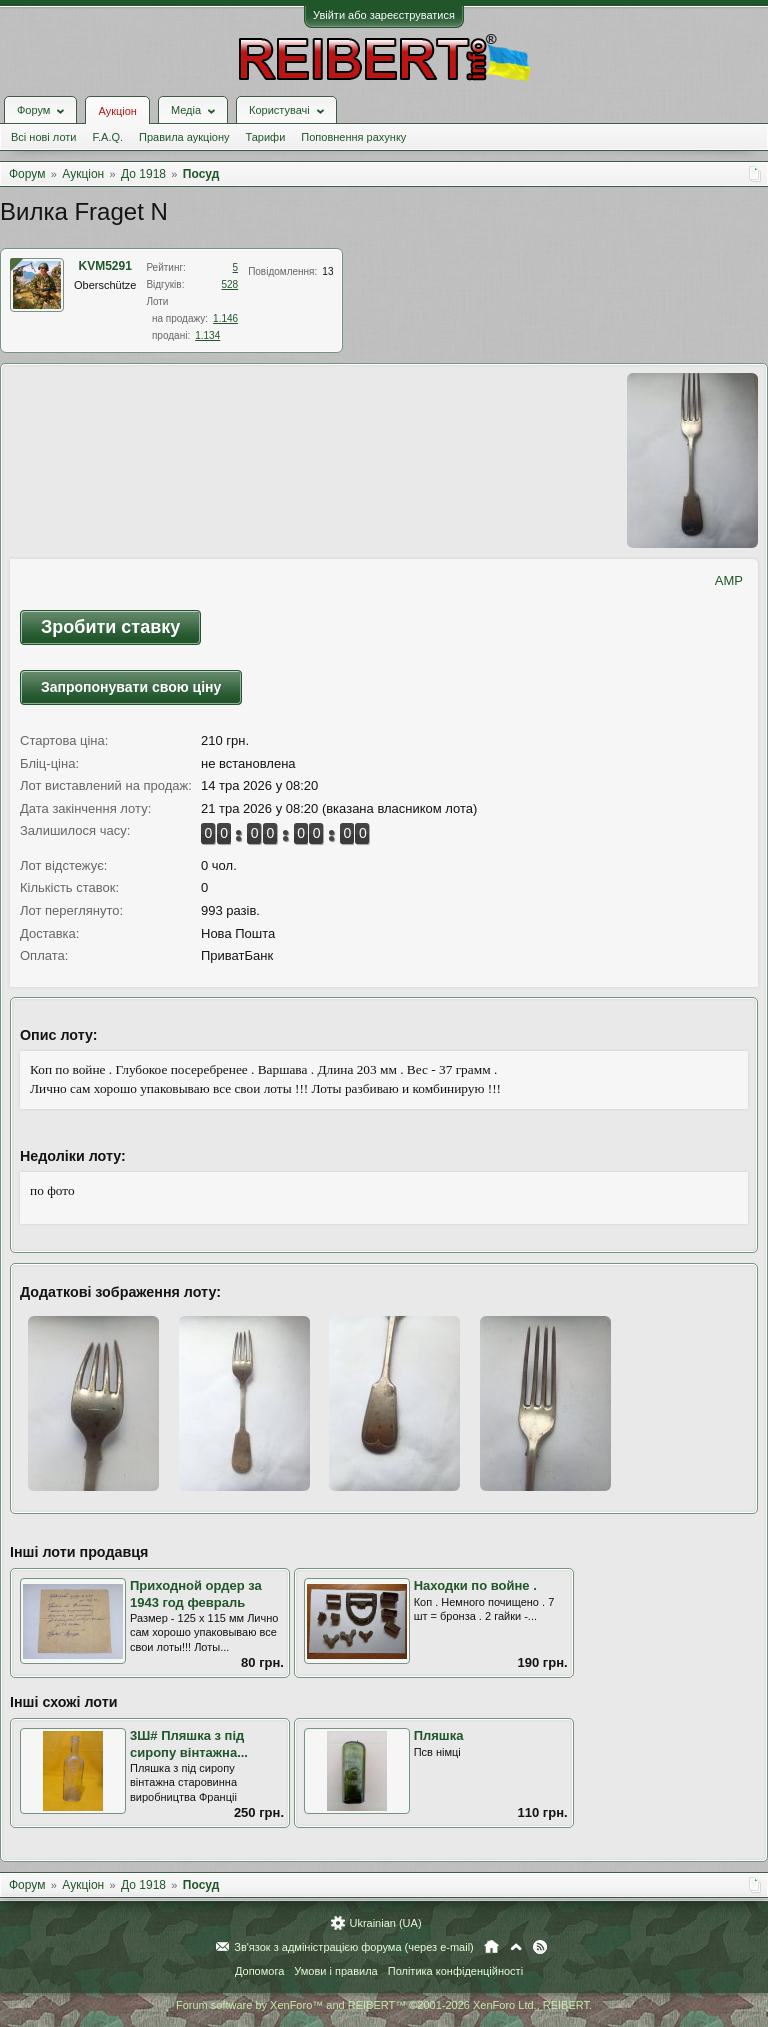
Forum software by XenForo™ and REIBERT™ (384, 2005)
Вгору (516, 1947)
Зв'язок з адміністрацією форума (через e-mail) (354, 1947)
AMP (729, 580)
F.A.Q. (107, 137)
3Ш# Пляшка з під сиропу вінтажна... (189, 1744)
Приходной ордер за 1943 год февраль (196, 1594)
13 (327, 271)
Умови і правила (335, 1971)
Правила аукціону (184, 137)
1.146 (225, 318)
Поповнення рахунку (353, 137)
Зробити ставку (110, 627)
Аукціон (117, 111)
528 (229, 284)
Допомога (259, 1971)
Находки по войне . (475, 1585)
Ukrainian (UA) (385, 1923)
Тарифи (266, 137)
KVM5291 (105, 266)
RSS (540, 1947)
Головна (491, 1947)
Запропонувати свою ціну (131, 687)
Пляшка (439, 1735)
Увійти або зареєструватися (384, 15)
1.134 (207, 335)
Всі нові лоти (43, 137)
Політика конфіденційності (455, 1971)
